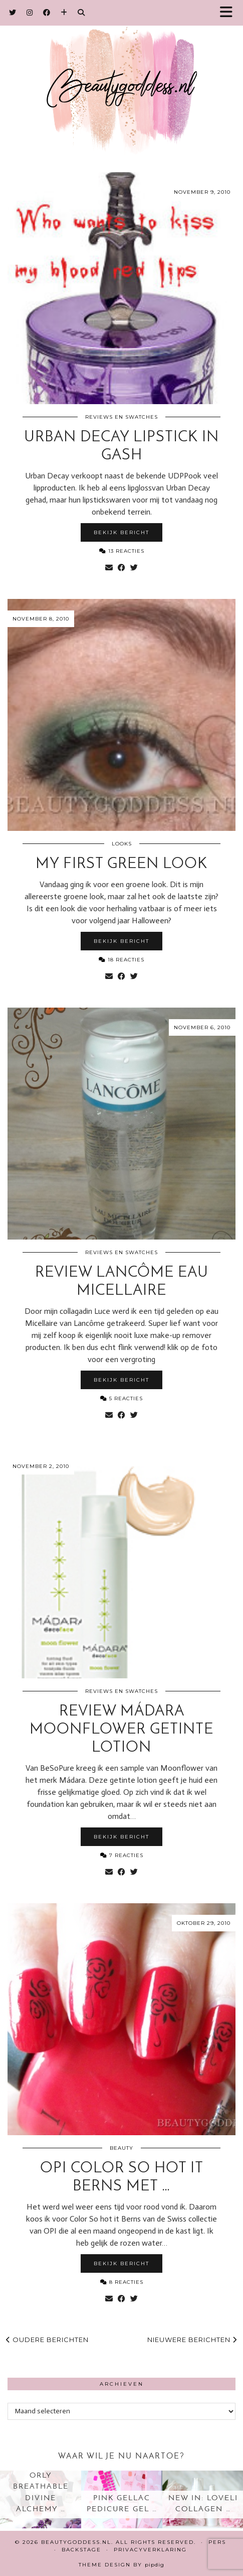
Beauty (121, 2148)
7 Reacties (121, 1855)
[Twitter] (13, 12)
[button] (229, 13)
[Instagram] (30, 12)
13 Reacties (121, 551)
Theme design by (121, 2564)
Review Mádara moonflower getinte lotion (121, 1730)
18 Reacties (121, 959)
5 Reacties (121, 1398)
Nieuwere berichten (192, 2340)
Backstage (81, 2549)
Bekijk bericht (121, 532)
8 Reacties (121, 2282)
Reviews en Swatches (121, 417)
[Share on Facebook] (121, 568)
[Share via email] (109, 568)
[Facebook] (47, 12)
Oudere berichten (47, 2340)
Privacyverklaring (150, 2549)
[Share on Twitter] (134, 568)
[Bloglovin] (64, 12)
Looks (122, 843)
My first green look (121, 864)
